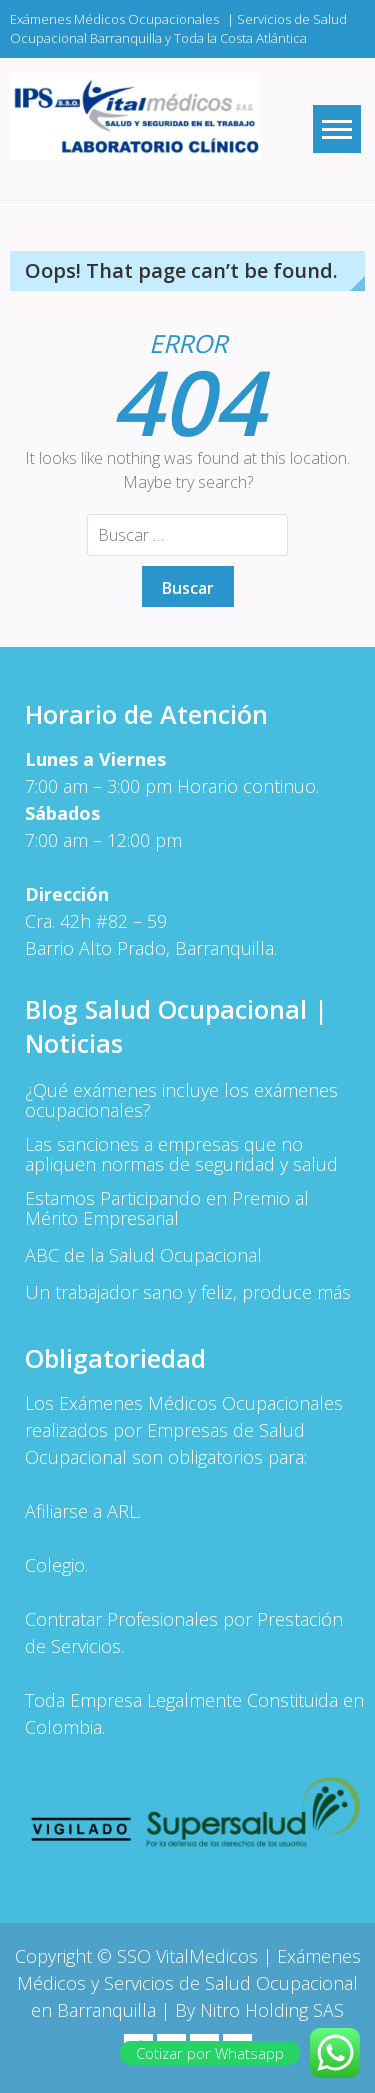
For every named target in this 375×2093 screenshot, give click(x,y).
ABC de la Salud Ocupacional (143, 1255)
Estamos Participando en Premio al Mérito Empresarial (167, 1208)
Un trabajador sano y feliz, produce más (188, 1292)
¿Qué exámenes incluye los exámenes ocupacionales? (181, 1100)
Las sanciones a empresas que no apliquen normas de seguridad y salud (181, 1154)
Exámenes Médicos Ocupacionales (114, 19)
